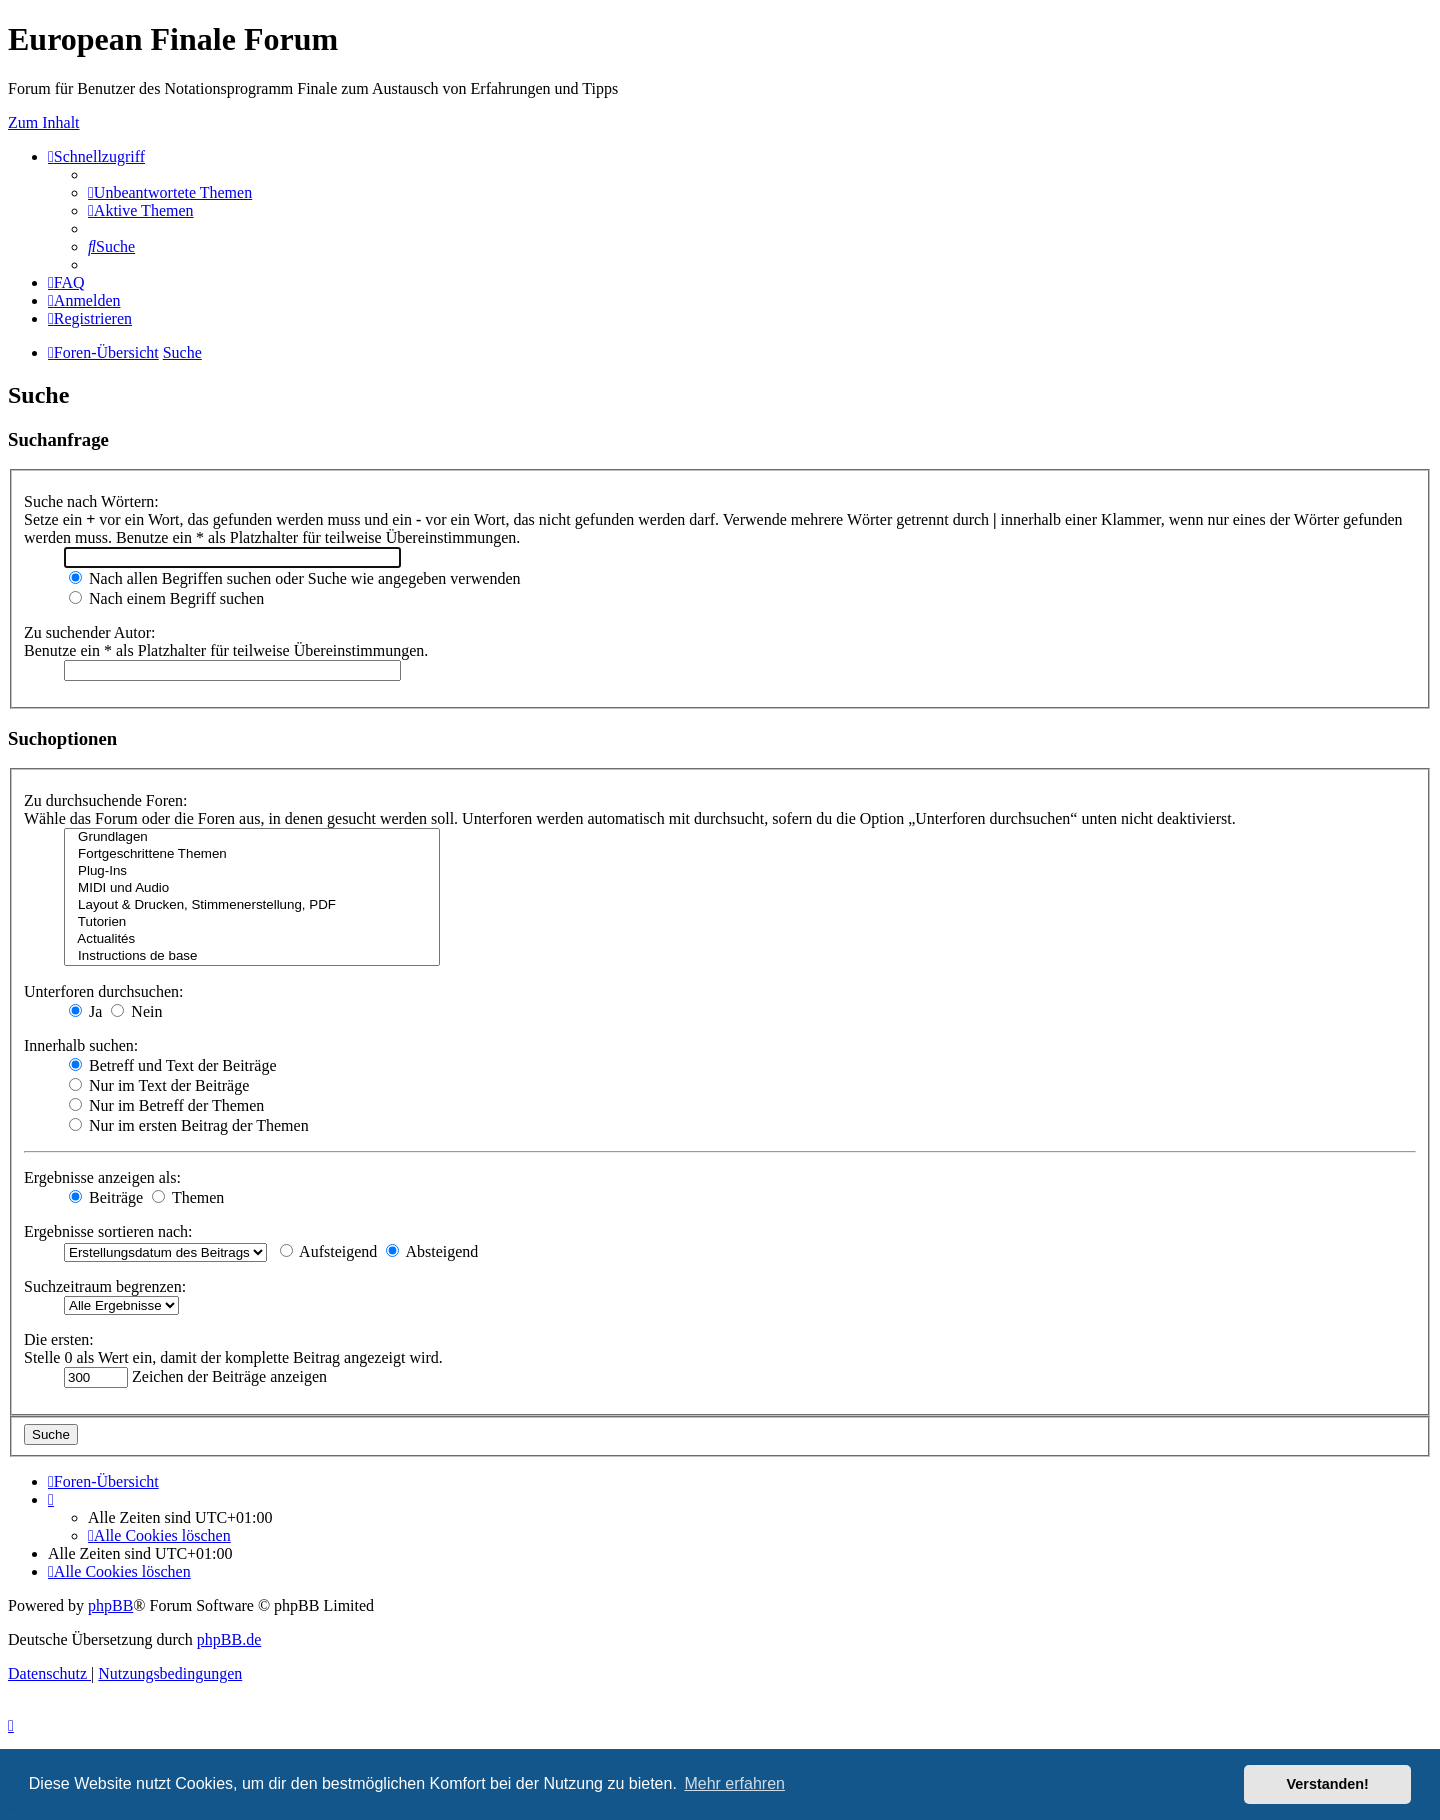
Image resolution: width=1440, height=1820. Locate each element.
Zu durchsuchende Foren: (106, 800)
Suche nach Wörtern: (91, 501)
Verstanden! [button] (1328, 1784)
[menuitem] (170, 192)
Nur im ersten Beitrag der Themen (189, 1125)
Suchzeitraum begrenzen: (105, 1286)
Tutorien (252, 922)
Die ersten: (59, 1339)
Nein (136, 1011)
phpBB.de (229, 1639)
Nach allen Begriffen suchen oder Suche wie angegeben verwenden (295, 578)
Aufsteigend (328, 1251)
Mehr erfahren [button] (734, 1783)
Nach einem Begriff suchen (166, 598)
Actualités (252, 939)
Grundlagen (252, 837)
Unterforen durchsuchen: (104, 991)
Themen (188, 1197)
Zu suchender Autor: (90, 632)
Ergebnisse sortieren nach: (108, 1231)
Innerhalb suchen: (81, 1045)
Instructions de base (252, 956)
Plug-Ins (252, 871)
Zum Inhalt (44, 122)
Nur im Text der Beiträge (159, 1085)
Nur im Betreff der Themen (166, 1105)
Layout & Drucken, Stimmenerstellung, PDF (252, 905)
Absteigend (432, 1251)
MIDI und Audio (252, 888)
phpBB (110, 1605)
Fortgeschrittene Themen (252, 854)
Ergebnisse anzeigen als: (102, 1177)
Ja (85, 1011)
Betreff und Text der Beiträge (173, 1065)
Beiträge (106, 1197)
